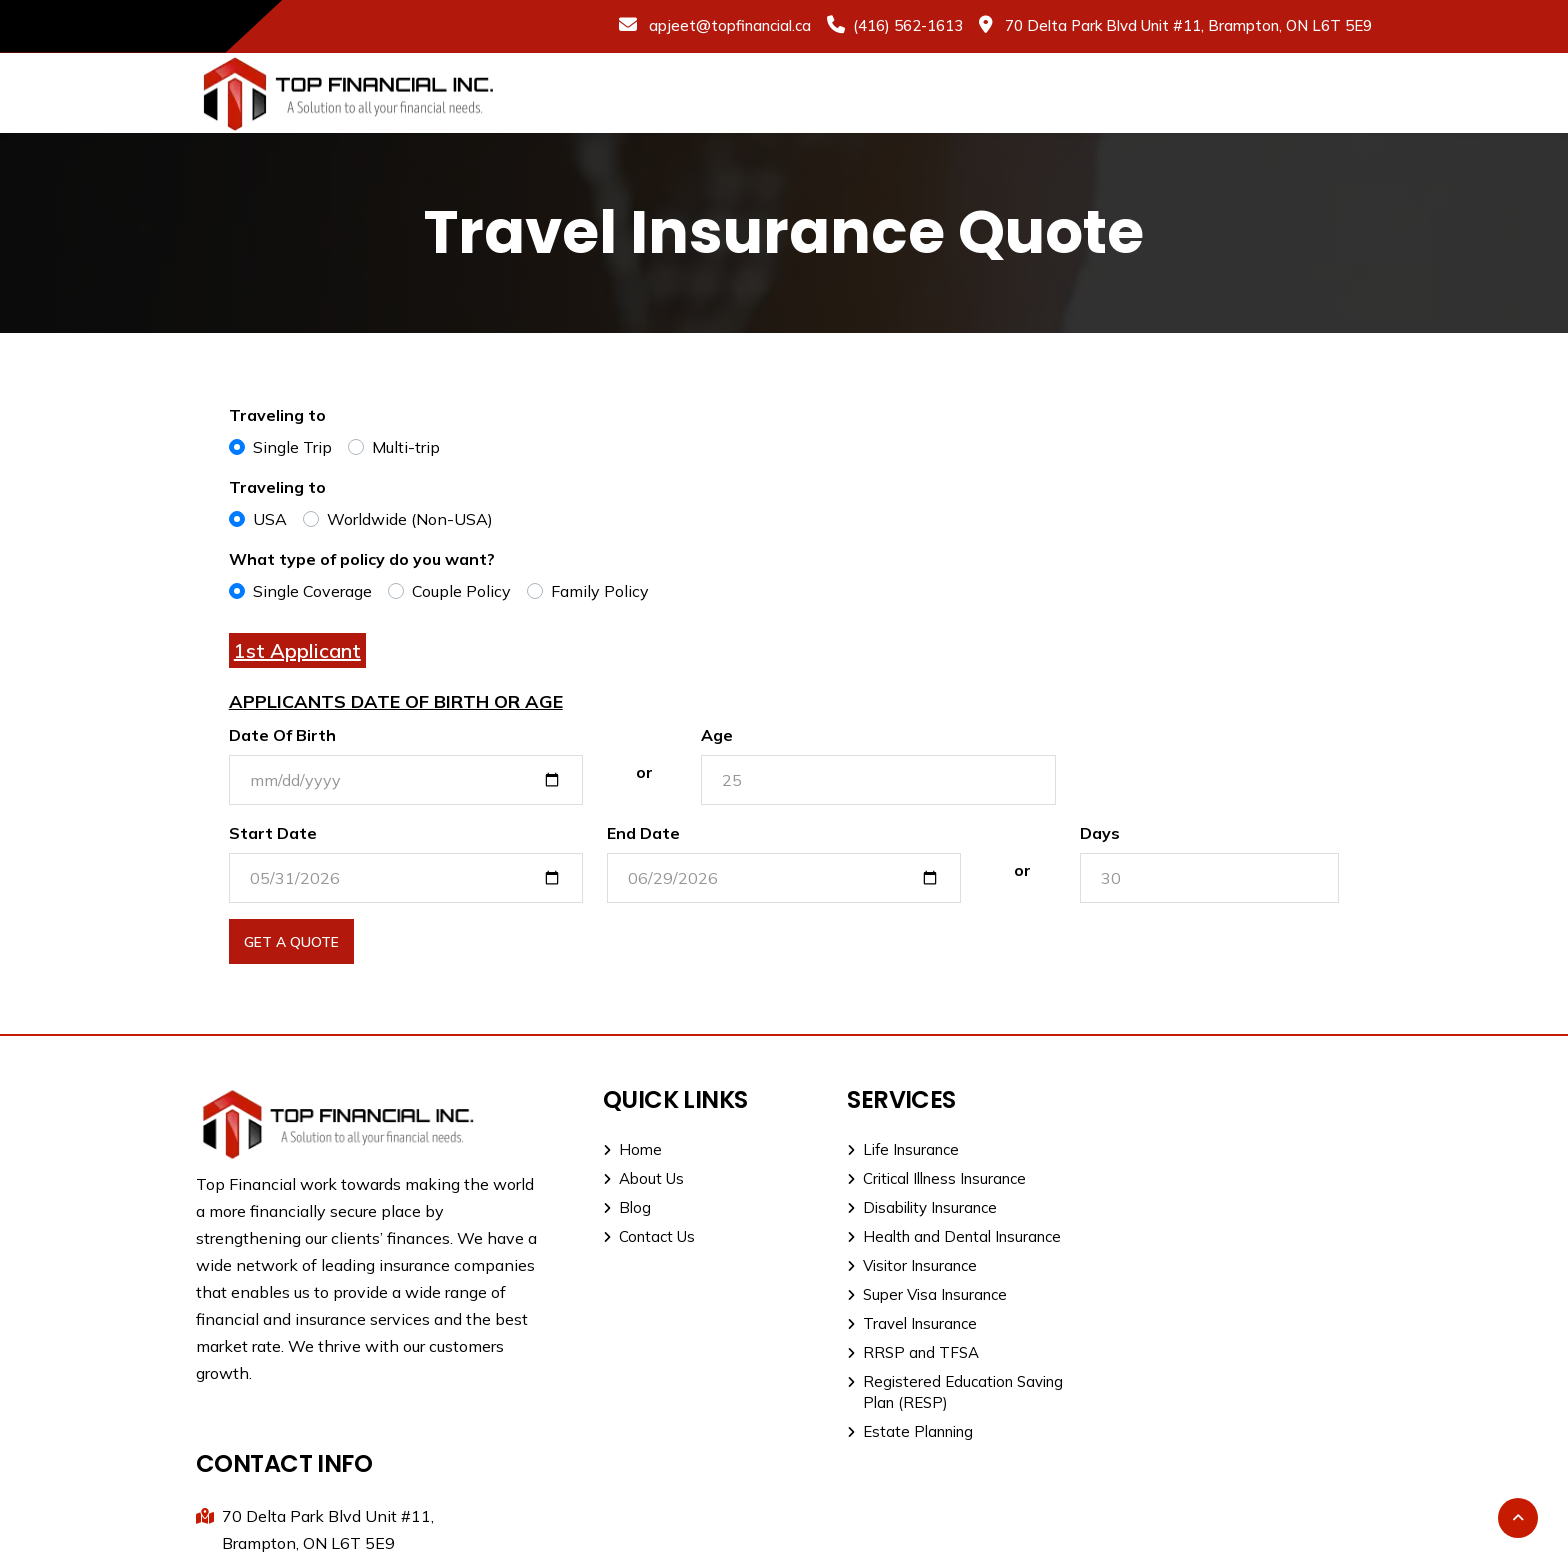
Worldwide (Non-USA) (410, 519)
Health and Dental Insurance (939, 1236)
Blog (620, 1207)
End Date (643, 833)
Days (1100, 833)
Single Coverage (312, 591)
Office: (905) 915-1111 (1199, 1219)
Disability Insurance (907, 1207)
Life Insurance (888, 1149)
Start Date (273, 833)
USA (270, 519)
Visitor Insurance (897, 1265)
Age (718, 735)
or (644, 772)
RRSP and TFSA (898, 1352)
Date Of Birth (282, 735)
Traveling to (277, 415)
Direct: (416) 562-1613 (1199, 1250)
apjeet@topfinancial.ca (728, 25)
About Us (636, 1178)
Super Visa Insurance (912, 1294)
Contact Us (642, 1236)
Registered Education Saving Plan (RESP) (940, 1392)
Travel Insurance (897, 1323)
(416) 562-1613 (908, 25)
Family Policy (600, 591)
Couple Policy (461, 591)
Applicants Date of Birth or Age (396, 701)
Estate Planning (895, 1431)
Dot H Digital (1326, 1530)
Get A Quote (291, 942)
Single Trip (292, 447)
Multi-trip (406, 447)
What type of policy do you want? (362, 559)
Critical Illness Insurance (921, 1178)
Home (625, 1149)
